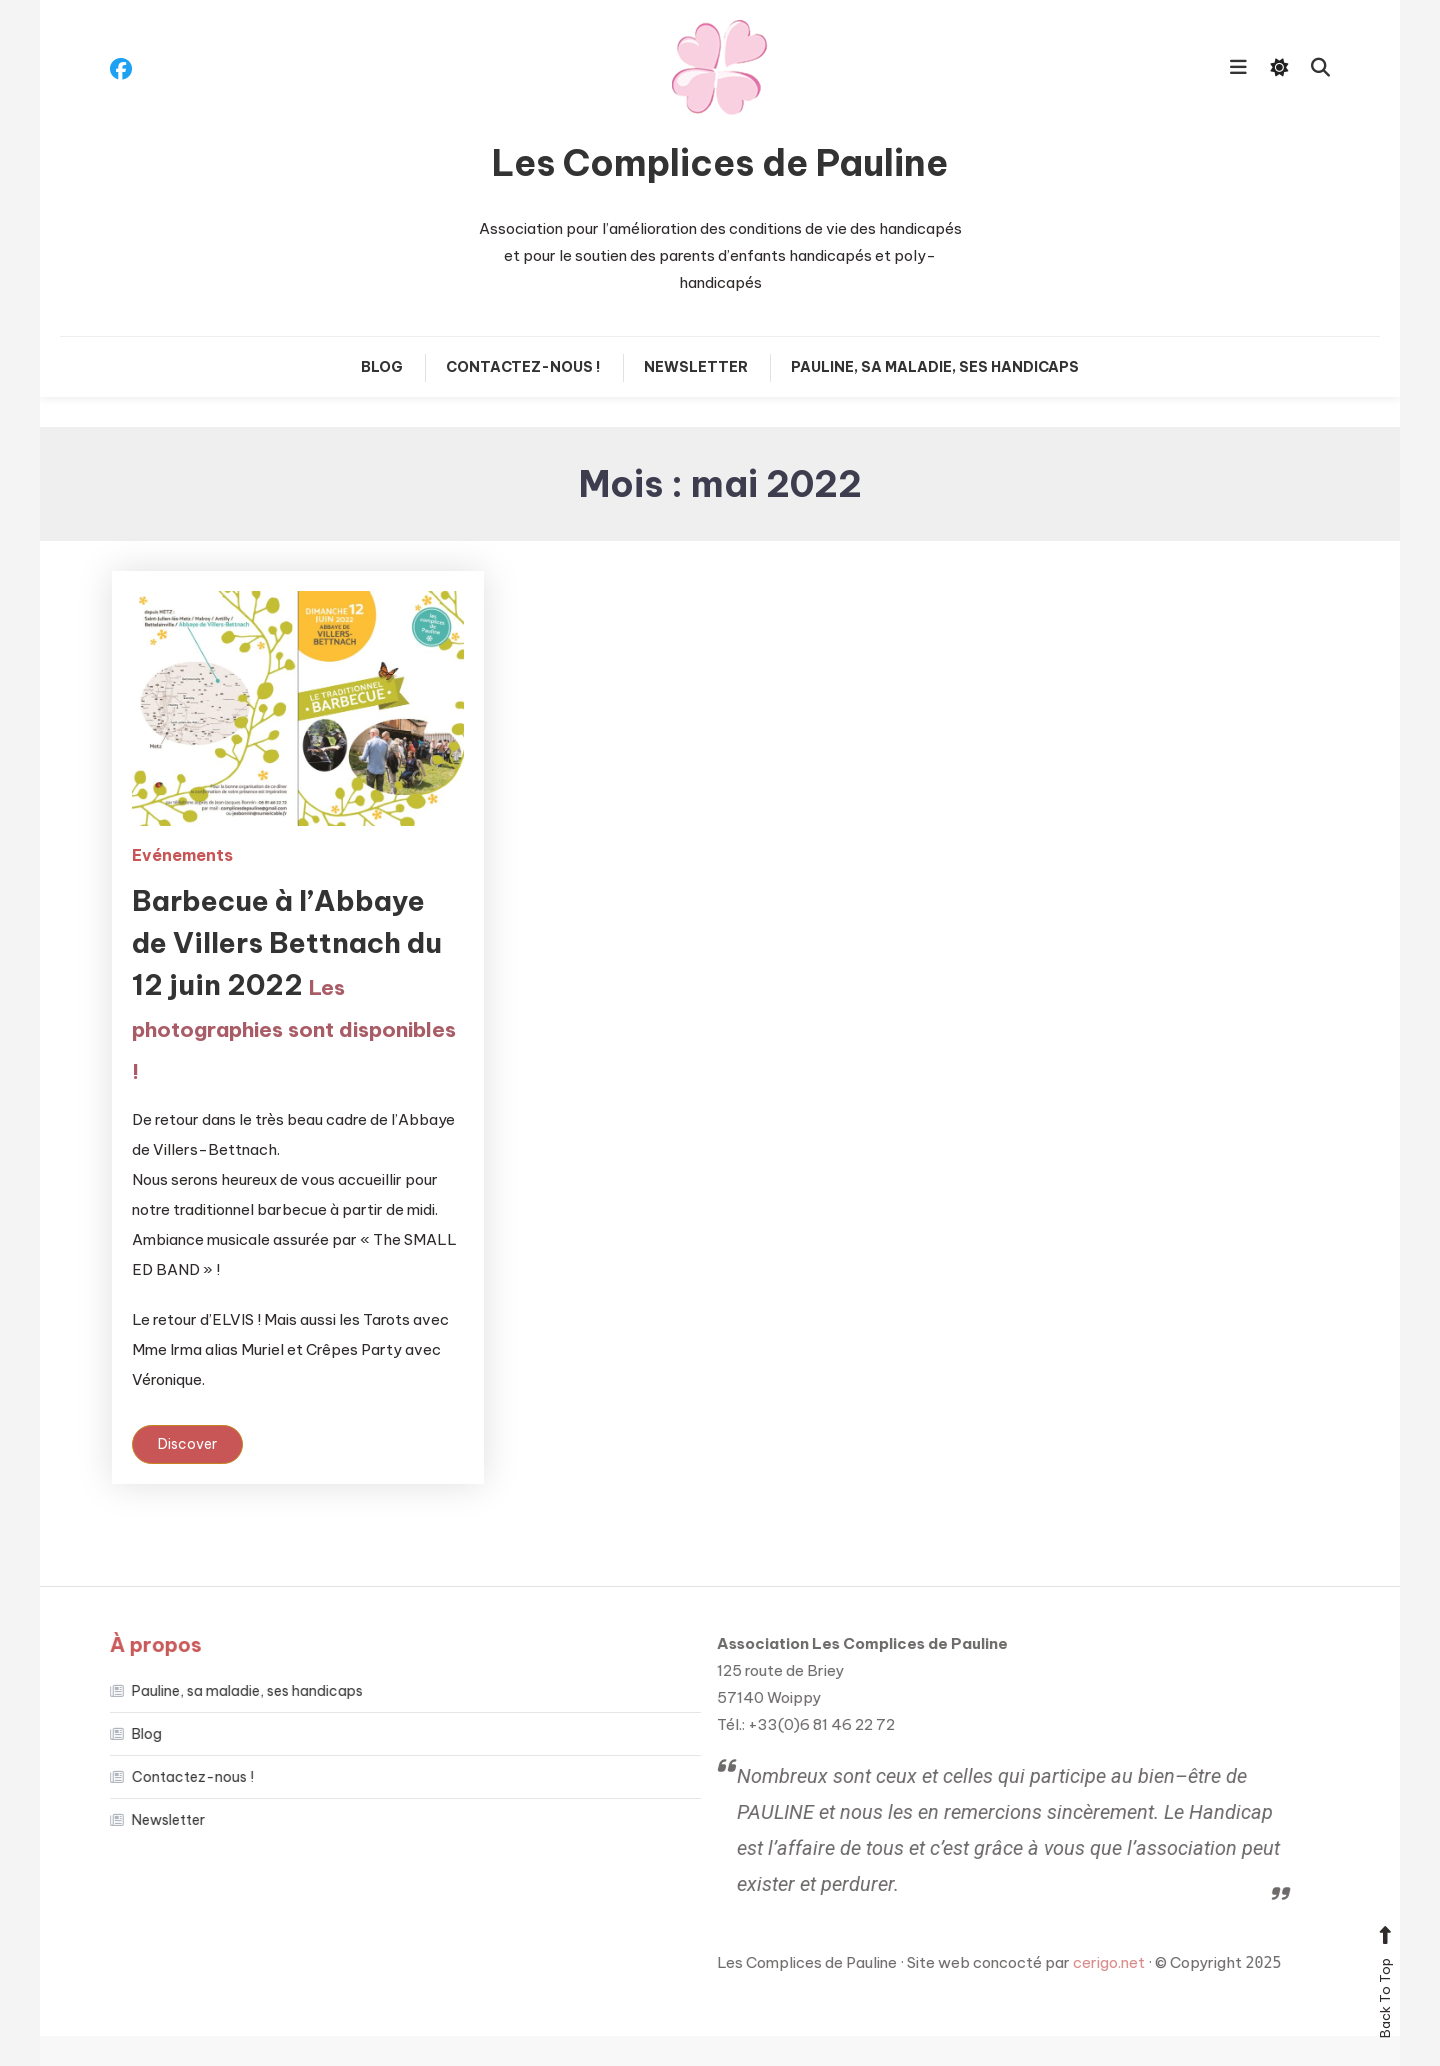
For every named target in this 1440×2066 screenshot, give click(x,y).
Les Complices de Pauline (720, 163)
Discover (187, 1444)
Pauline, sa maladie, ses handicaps (935, 367)
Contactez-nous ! (523, 367)
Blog (382, 367)
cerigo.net (1095, 1962)
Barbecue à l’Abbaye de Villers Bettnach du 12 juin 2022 (294, 984)
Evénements (182, 855)
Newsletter (696, 367)
